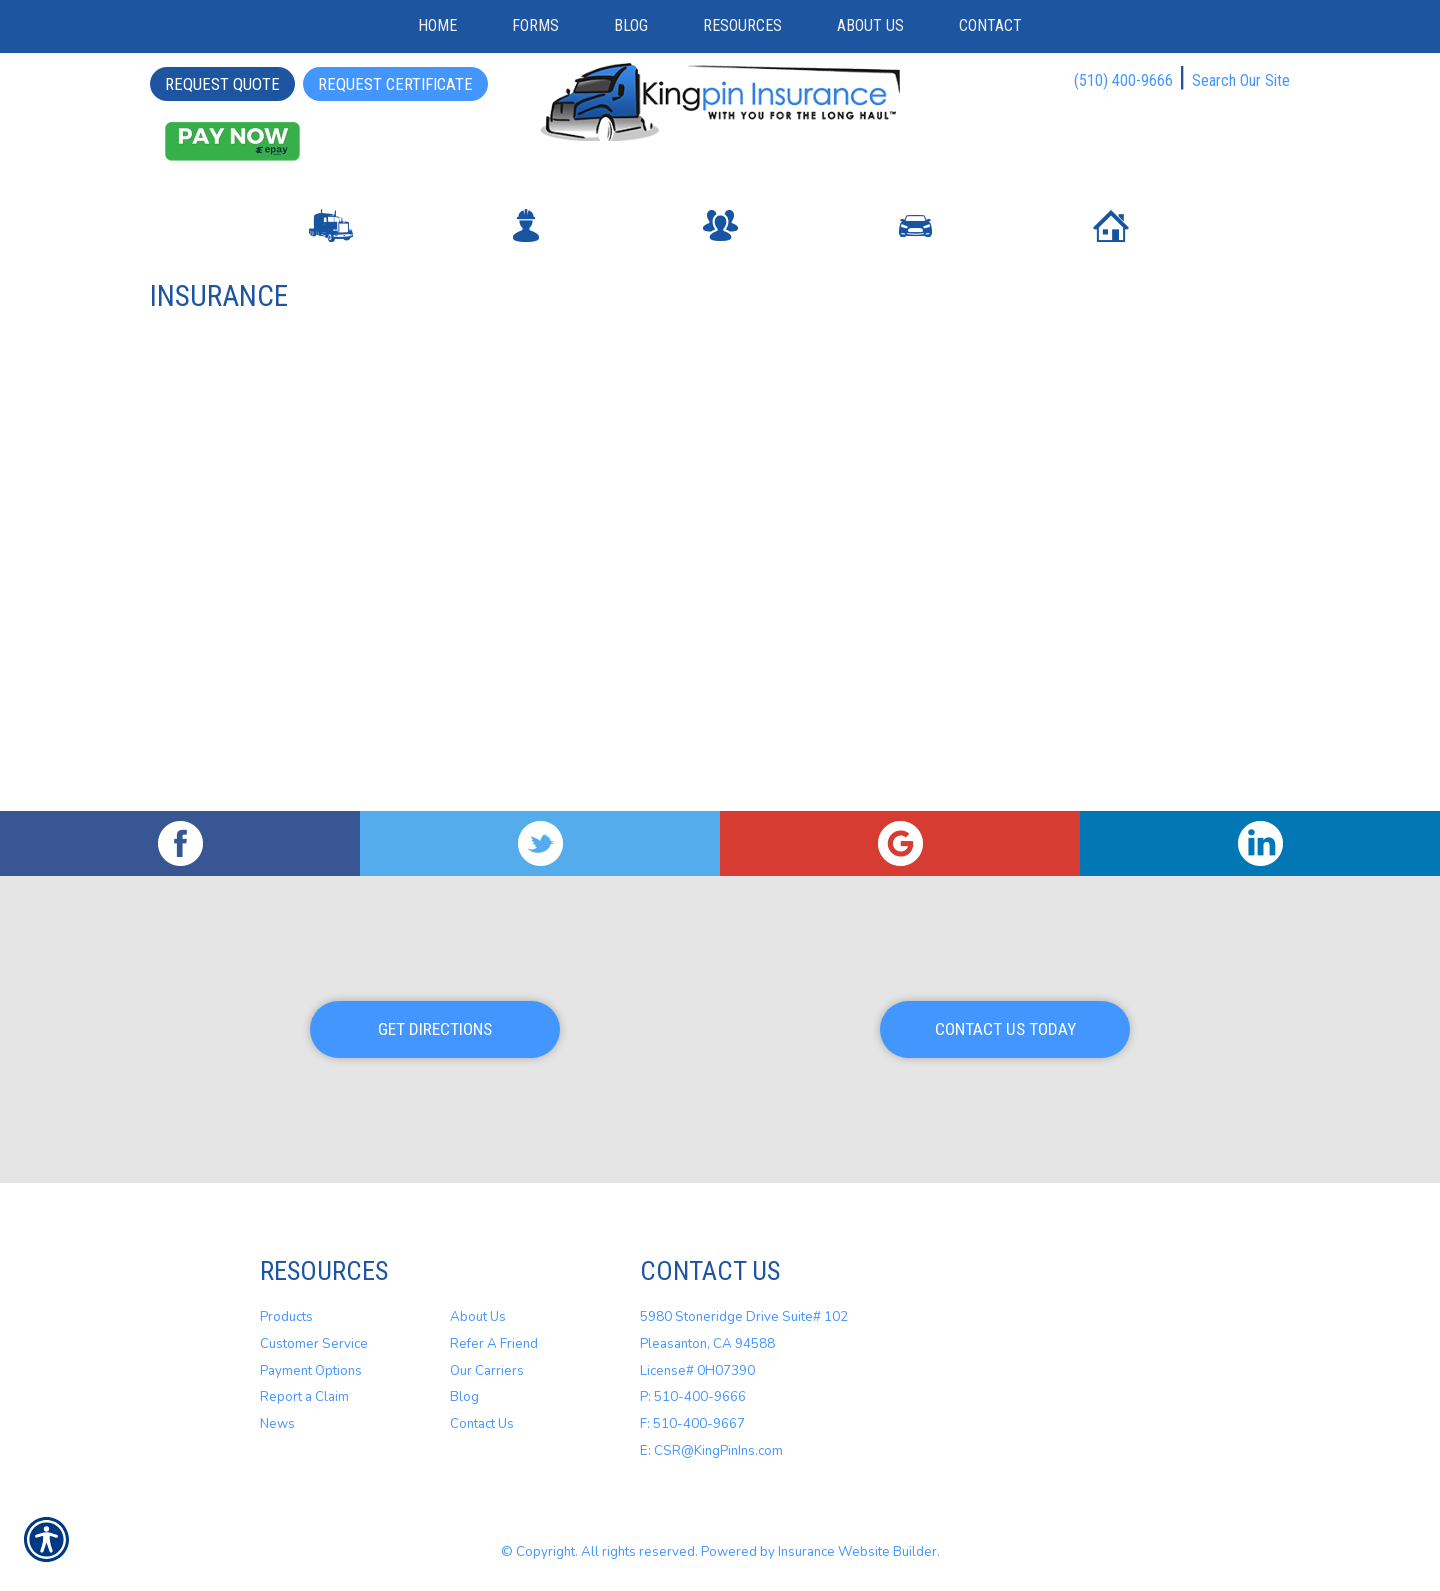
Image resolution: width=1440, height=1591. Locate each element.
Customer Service (314, 1344)
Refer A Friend (494, 1344)
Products (286, 1317)
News (277, 1424)
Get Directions (435, 1029)
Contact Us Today (1005, 1029)
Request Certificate (395, 84)
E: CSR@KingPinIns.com (711, 1450)
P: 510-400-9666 (693, 1397)
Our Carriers (487, 1370)
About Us (478, 1317)
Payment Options (311, 1370)
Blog (464, 1397)
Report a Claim (304, 1397)
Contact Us (482, 1424)
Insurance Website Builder (857, 1552)
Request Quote (222, 84)
